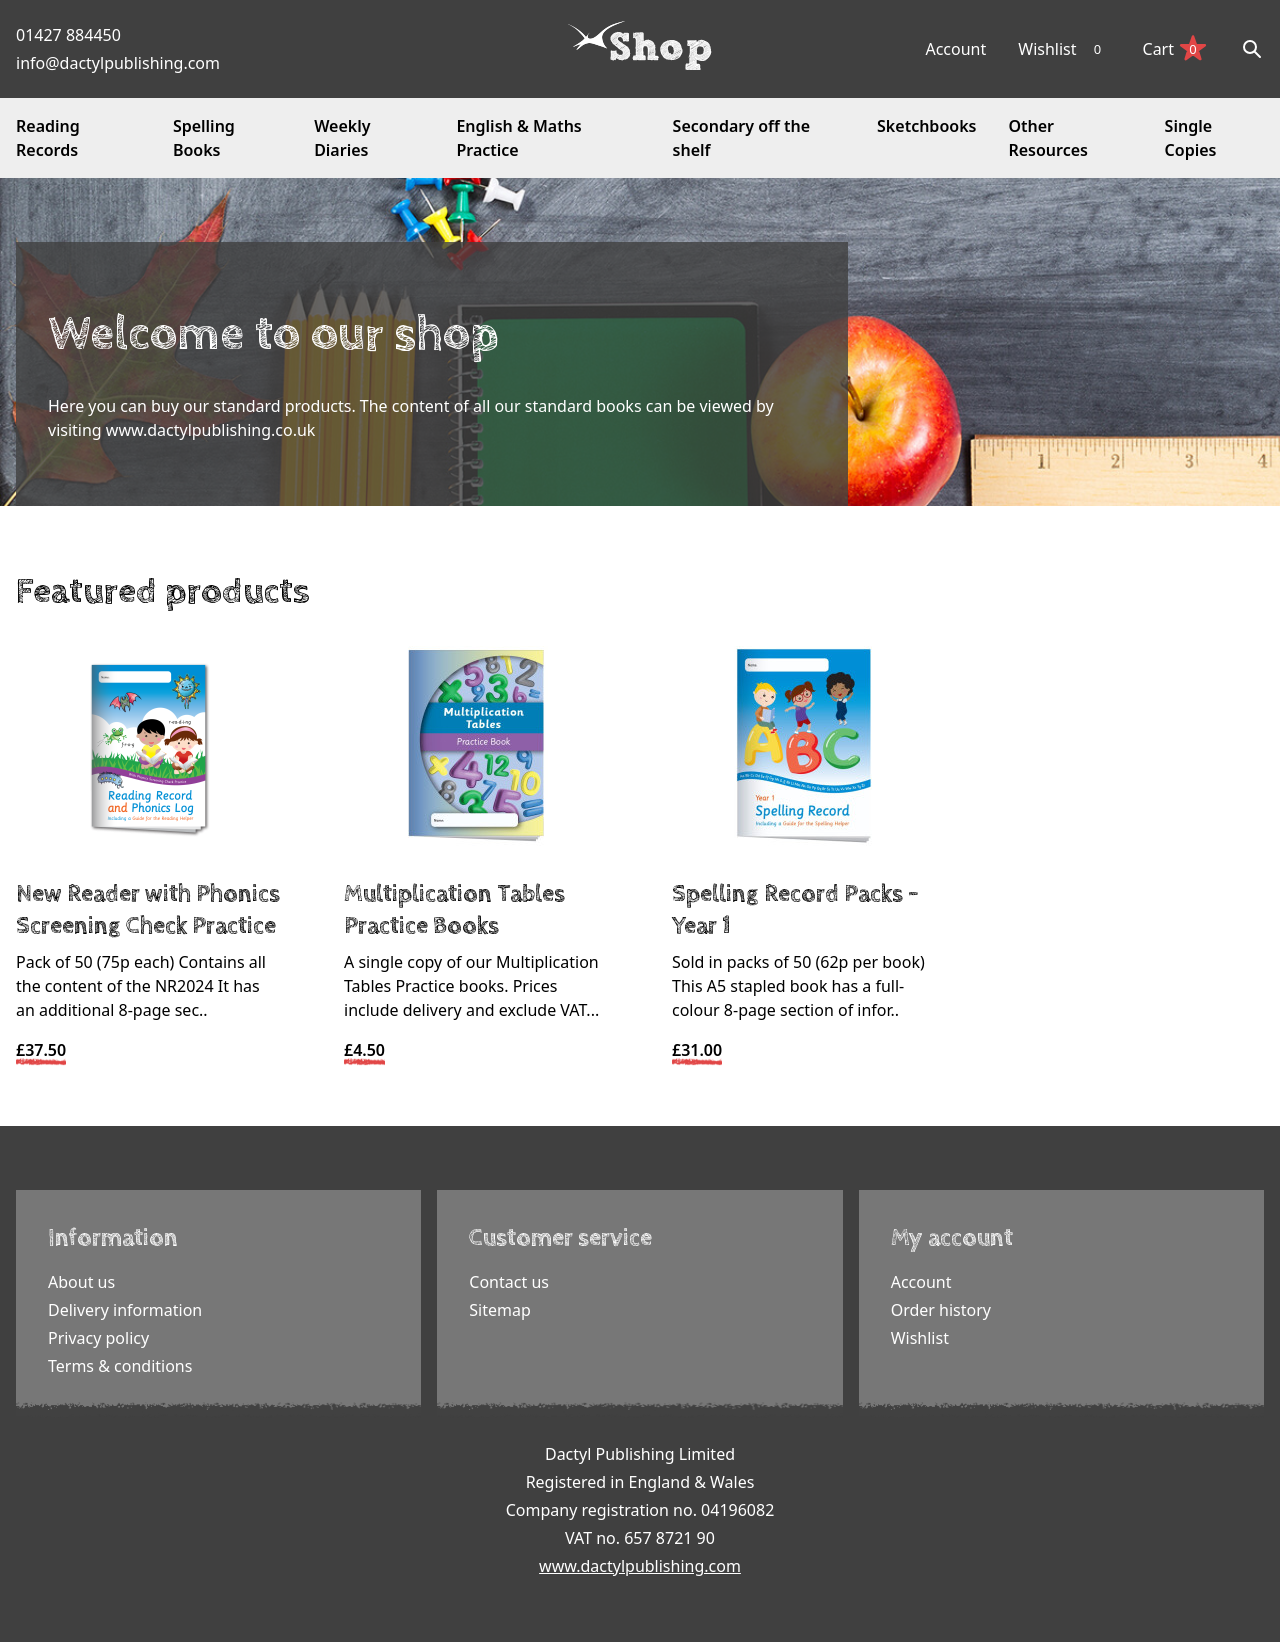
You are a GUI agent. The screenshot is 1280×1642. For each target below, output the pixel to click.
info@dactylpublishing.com (118, 63)
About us (81, 1282)
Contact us (509, 1282)
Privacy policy (98, 1338)
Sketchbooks (926, 126)
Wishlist (1064, 49)
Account (955, 49)
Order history (941, 1310)
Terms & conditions (120, 1366)
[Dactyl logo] (640, 46)
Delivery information (125, 1310)
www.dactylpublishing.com (640, 1566)
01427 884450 (68, 35)
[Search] (1252, 49)
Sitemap (500, 1310)
